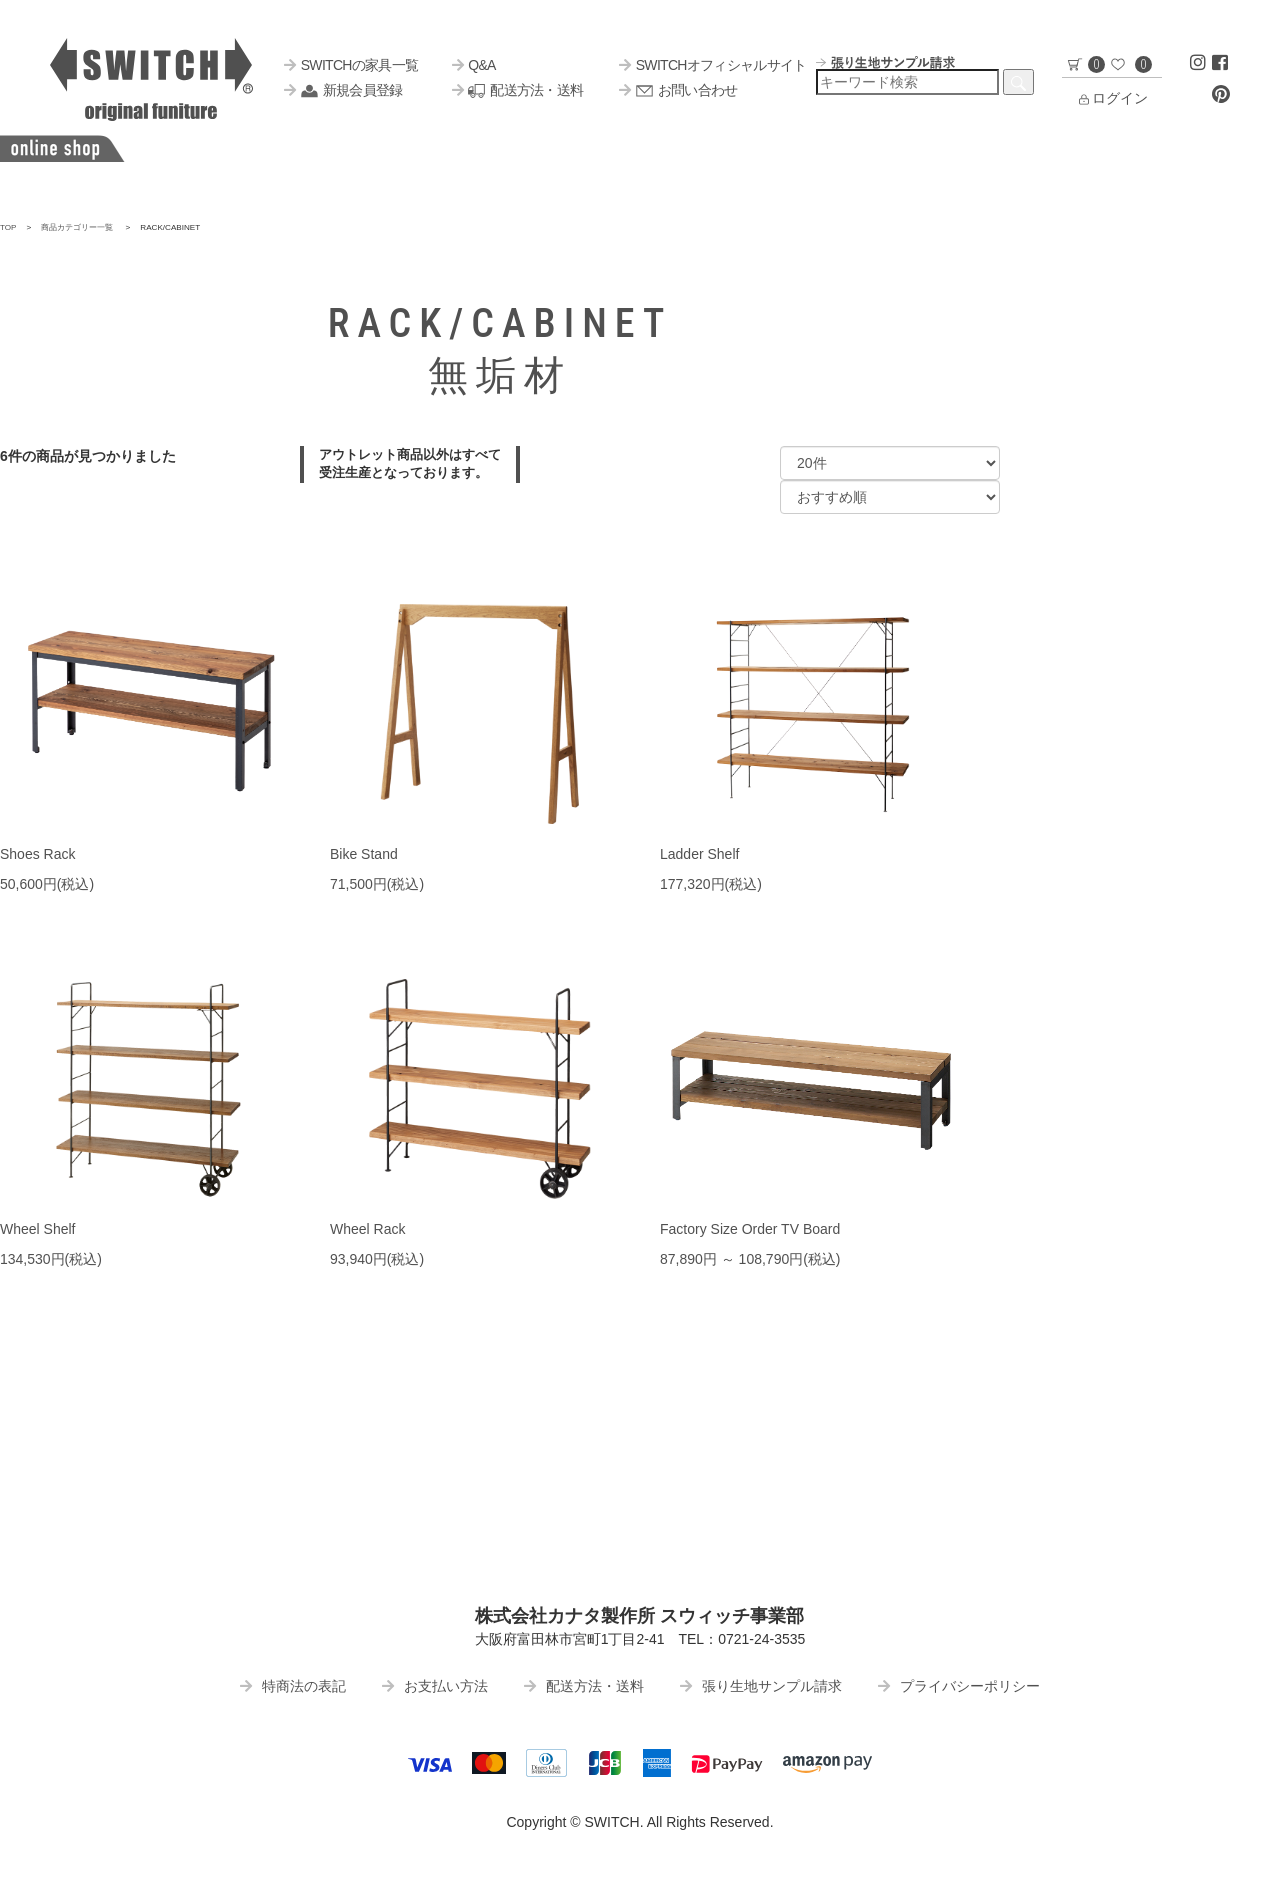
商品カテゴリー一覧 (77, 227)
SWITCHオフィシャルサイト (712, 65)
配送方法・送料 (517, 90)
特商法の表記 (293, 1686)
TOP (8, 227)
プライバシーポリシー (959, 1686)
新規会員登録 (343, 90)
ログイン (1112, 98)
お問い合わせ (678, 90)
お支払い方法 (435, 1686)
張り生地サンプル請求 (761, 1686)
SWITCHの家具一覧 (351, 65)
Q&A (474, 65)
